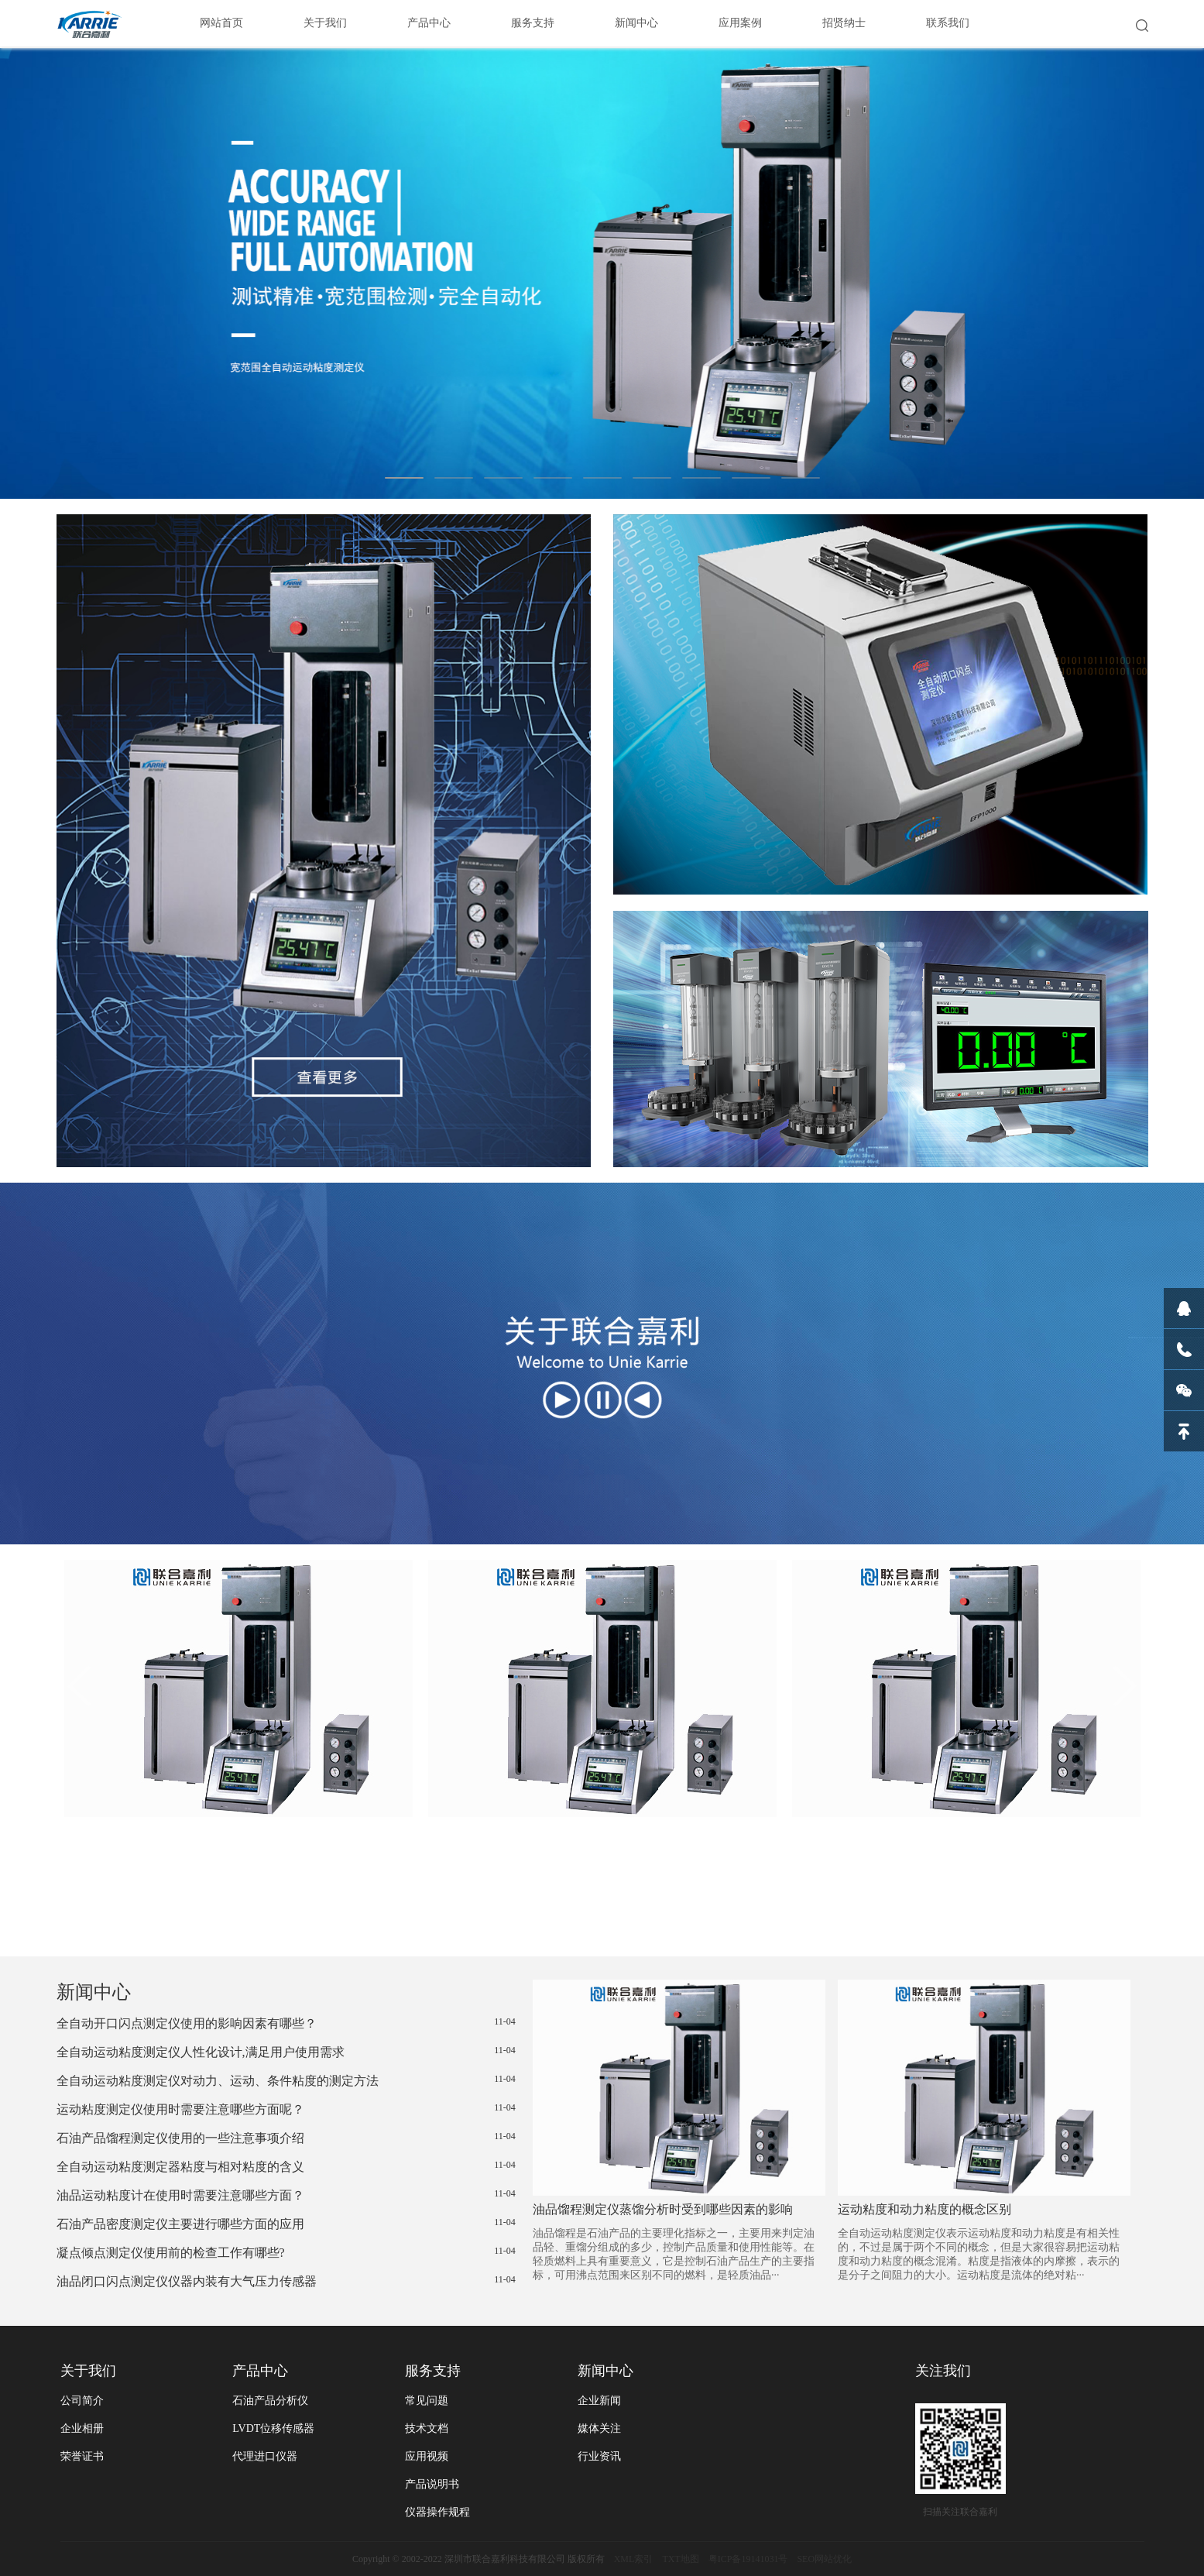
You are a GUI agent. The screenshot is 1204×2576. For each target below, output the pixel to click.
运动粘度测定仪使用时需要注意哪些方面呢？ (286, 2109)
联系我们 (947, 23)
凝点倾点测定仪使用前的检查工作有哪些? (286, 2252)
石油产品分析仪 (270, 2400)
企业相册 (82, 2428)
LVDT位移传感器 (273, 2428)
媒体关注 (599, 2428)
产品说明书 (432, 2484)
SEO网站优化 (824, 2559)
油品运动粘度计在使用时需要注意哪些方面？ (286, 2195)
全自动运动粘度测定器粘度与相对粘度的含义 (286, 2166)
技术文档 (426, 2428)
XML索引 (633, 2559)
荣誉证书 (82, 2456)
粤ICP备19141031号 (748, 2559)
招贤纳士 (844, 23)
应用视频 (426, 2456)
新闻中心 (636, 23)
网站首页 (221, 23)
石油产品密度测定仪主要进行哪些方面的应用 (286, 2224)
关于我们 (325, 23)
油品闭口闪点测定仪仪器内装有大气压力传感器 (286, 2281)
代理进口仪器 (264, 2456)
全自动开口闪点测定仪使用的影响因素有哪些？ (286, 2023)
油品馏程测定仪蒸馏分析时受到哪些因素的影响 (663, 2209)
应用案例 (740, 23)
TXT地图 (680, 2559)
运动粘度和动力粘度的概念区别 (924, 2209)
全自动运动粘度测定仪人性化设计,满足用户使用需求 (286, 2052)
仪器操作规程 (437, 2512)
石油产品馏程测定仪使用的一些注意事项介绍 (286, 2138)
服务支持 (532, 23)
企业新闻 (599, 2400)
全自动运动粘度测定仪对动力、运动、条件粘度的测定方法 (286, 2080)
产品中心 (429, 23)
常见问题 (426, 2400)
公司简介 (82, 2400)
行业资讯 (599, 2456)
